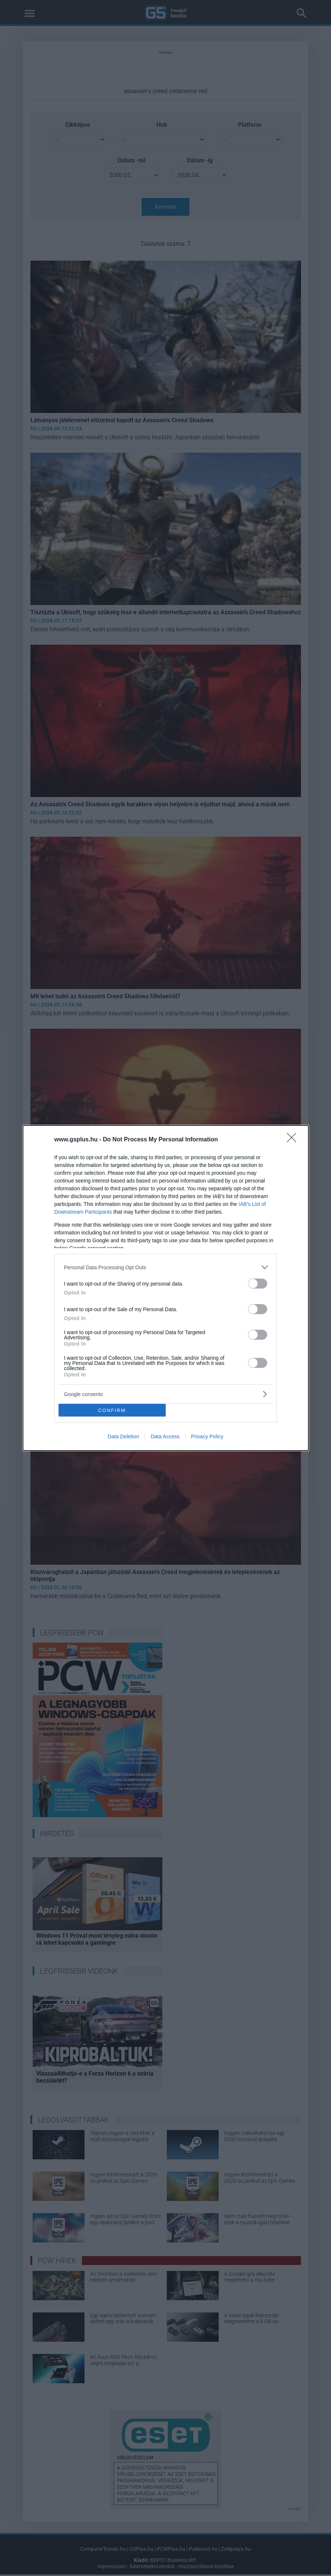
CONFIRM (112, 1410)
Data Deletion (123, 1436)
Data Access (164, 1436)
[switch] (257, 1284)
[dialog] (165, 1288)
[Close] (294, 1140)
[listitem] (165, 1267)
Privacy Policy (207, 1436)
